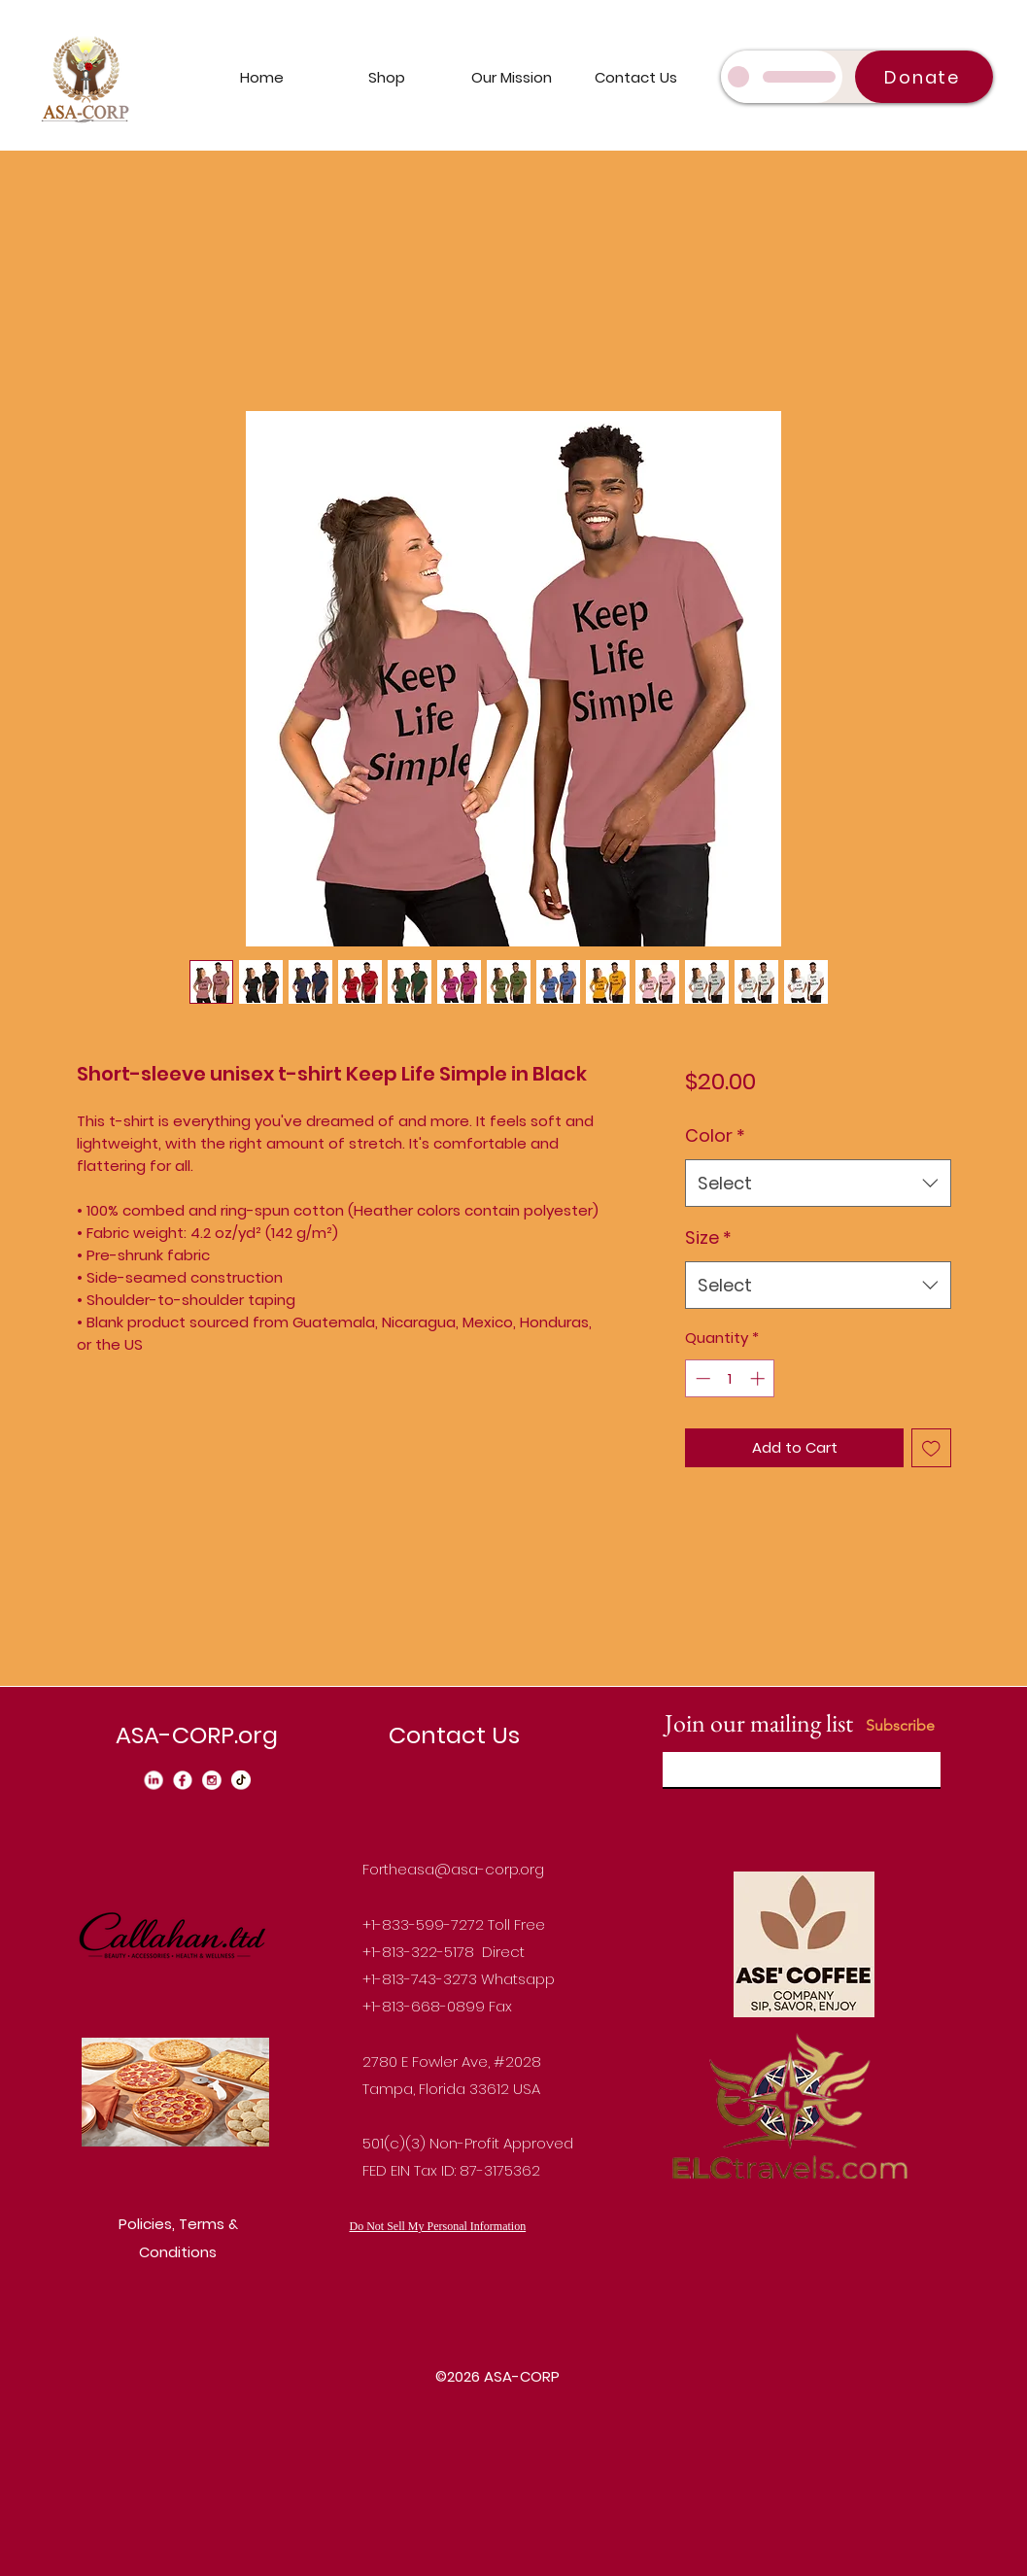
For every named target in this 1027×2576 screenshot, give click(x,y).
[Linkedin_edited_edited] (153, 1780)
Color (715, 1135)
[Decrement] (701, 1378)
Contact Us (454, 1735)
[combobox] (817, 1183)
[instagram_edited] (212, 1780)
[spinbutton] (730, 1378)
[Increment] (759, 1378)
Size (708, 1237)
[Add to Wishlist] (931, 1448)
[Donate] (924, 77)
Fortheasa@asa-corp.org (453, 1869)
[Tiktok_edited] (241, 1780)
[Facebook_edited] (182, 1780)
